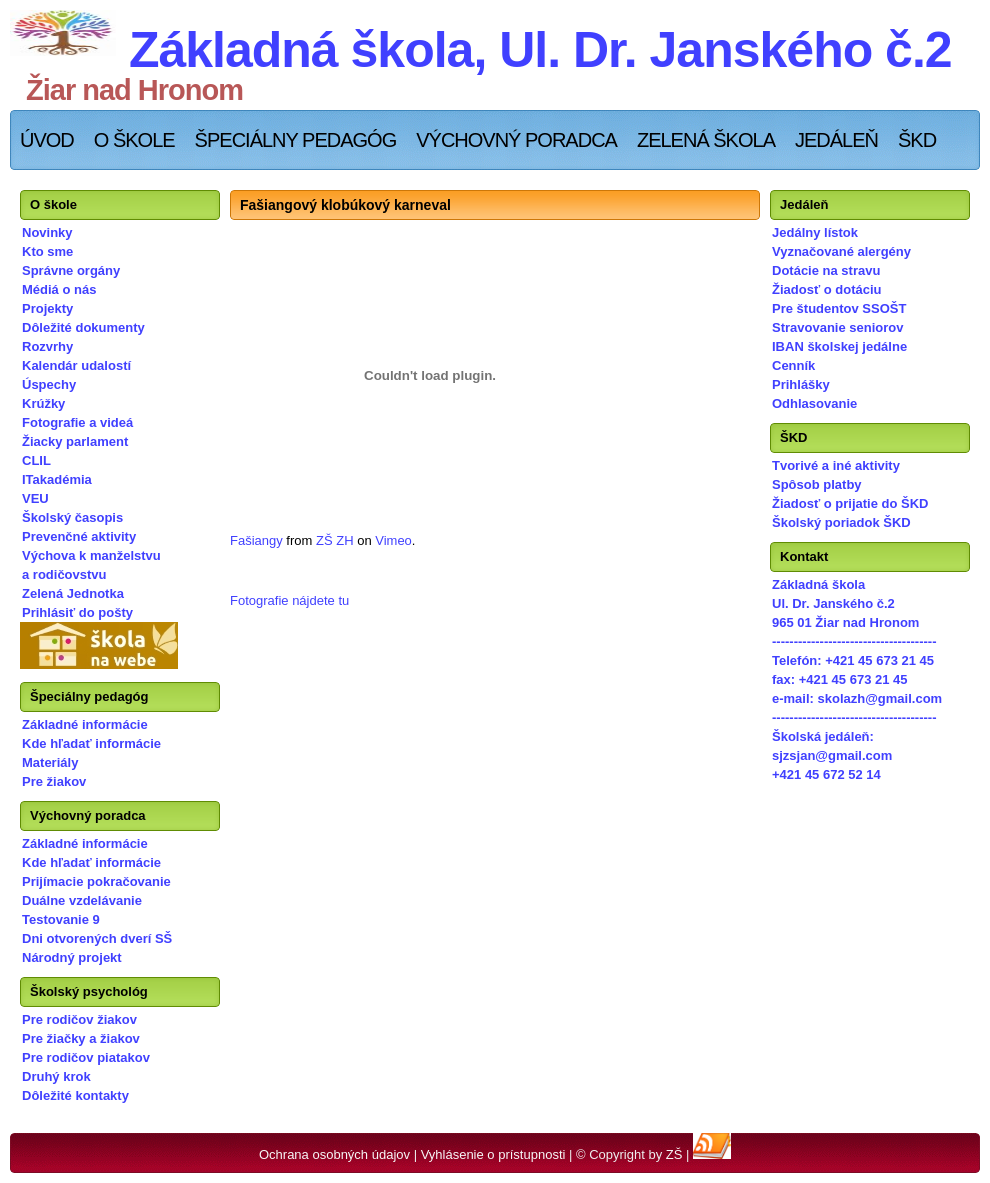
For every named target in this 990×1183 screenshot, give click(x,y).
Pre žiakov (54, 781)
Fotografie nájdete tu (289, 600)
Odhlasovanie (814, 403)
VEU (35, 498)
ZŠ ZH (335, 540)
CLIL (36, 460)
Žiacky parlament (75, 441)
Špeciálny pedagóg (296, 140)
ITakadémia (57, 479)
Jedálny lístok (815, 232)
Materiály (50, 762)
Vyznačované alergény (841, 251)
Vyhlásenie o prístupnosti (493, 1154)
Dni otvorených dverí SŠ (97, 938)
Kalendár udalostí (76, 365)
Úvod (47, 140)
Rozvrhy (47, 346)
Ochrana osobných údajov (334, 1154)
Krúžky (43, 403)
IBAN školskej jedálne (839, 346)
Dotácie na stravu (826, 270)
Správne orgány (71, 270)
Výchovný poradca (516, 140)
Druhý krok (56, 1076)
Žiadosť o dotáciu (827, 289)
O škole (134, 140)
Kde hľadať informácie (91, 743)
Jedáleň (836, 140)
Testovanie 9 (61, 919)
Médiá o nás (59, 289)
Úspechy (49, 384)
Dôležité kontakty (75, 1095)
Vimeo (393, 540)
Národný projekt (72, 957)
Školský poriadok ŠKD (841, 522)
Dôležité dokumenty (83, 327)
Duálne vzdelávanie (82, 900)
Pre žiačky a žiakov (81, 1038)
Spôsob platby (817, 484)
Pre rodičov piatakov (86, 1057)
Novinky (47, 232)
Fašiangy (256, 540)
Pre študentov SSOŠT (839, 308)
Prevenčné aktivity (79, 536)
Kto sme (47, 251)
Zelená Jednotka (73, 593)
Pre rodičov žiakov (79, 1019)
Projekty (47, 308)
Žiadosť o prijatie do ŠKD (850, 503)
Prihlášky (801, 384)
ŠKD (917, 140)
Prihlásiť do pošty (77, 612)
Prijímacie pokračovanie (96, 881)
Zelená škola (706, 140)
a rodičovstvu (64, 574)
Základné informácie (85, 724)
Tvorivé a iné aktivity (836, 465)
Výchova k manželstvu (91, 555)
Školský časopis (72, 517)
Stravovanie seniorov (838, 327)
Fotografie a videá (77, 422)
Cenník (793, 365)
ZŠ (674, 1154)
